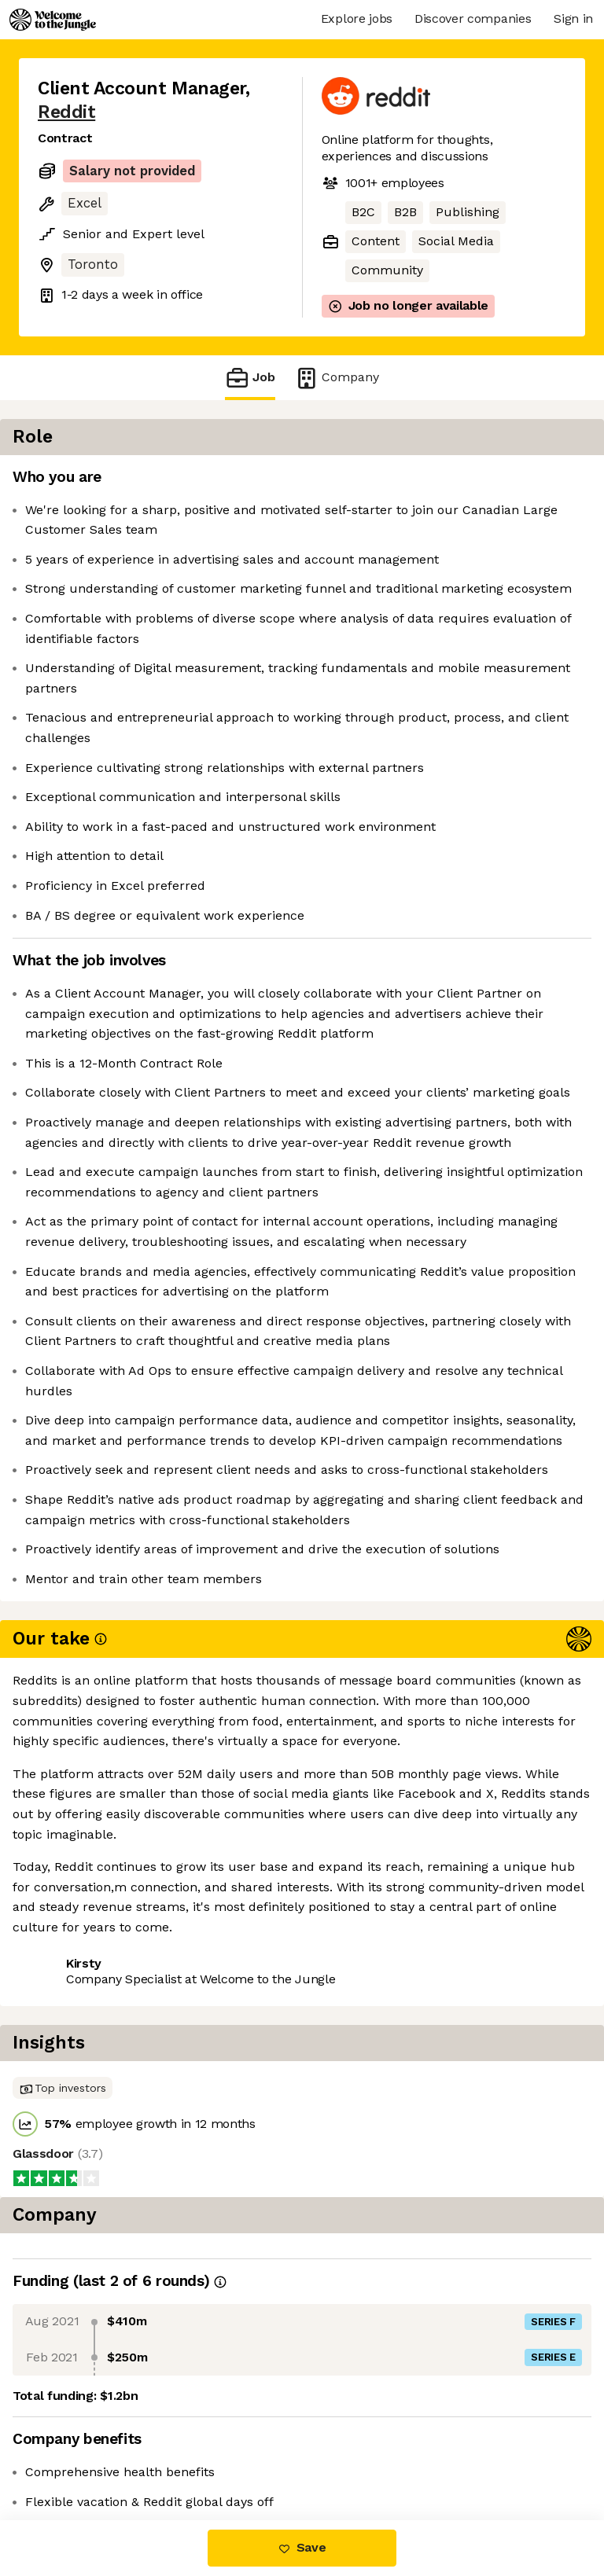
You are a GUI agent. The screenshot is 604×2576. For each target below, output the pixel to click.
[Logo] (52, 20)
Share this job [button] (81, 2425)
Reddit (66, 112)
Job (250, 378)
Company (336, 378)
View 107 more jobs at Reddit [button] (125, 2453)
